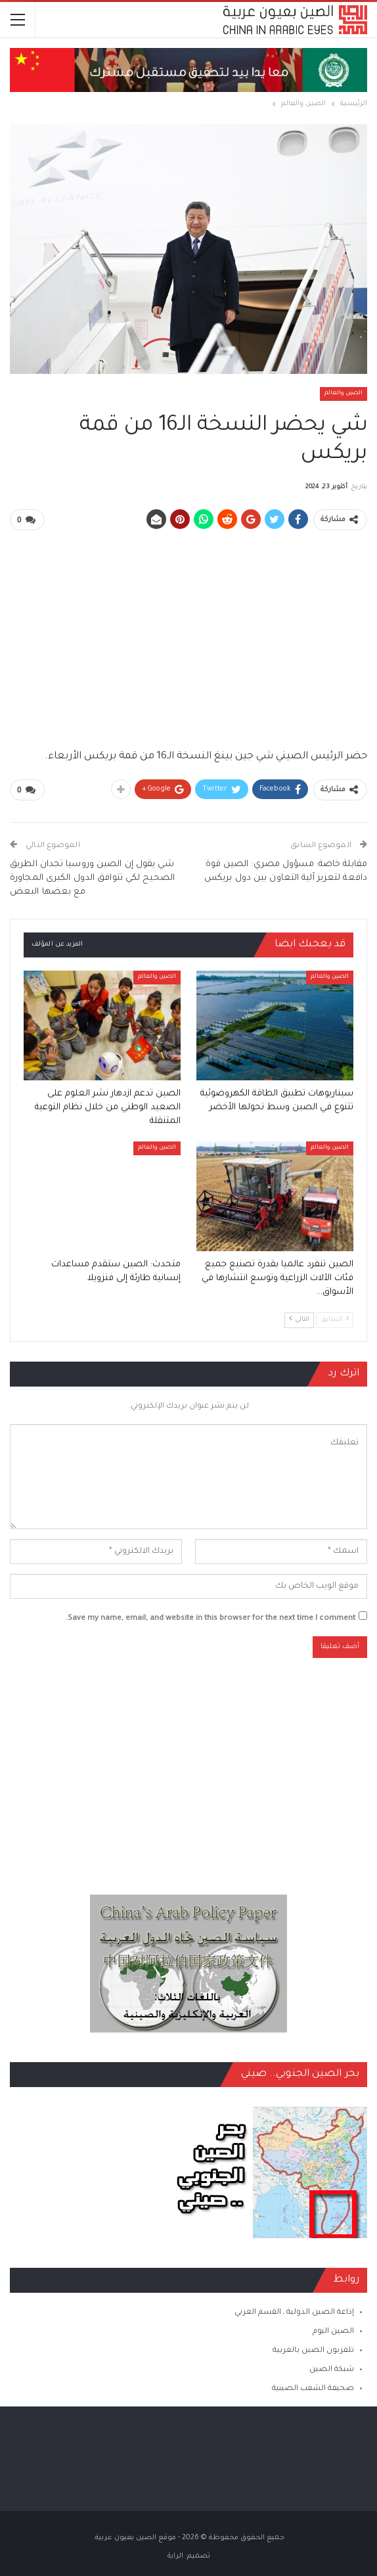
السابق (335, 1318)
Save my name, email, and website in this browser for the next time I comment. (210, 1618)
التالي (299, 1318)
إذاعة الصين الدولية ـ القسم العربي (294, 2311)
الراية (175, 2556)
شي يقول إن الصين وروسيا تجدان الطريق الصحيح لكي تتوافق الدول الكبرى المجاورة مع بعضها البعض (92, 877)
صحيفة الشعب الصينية (313, 2388)
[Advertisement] (188, 633)
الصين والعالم (343, 393)
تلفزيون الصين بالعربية (313, 2350)
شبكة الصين (331, 2369)
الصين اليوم (333, 2331)
